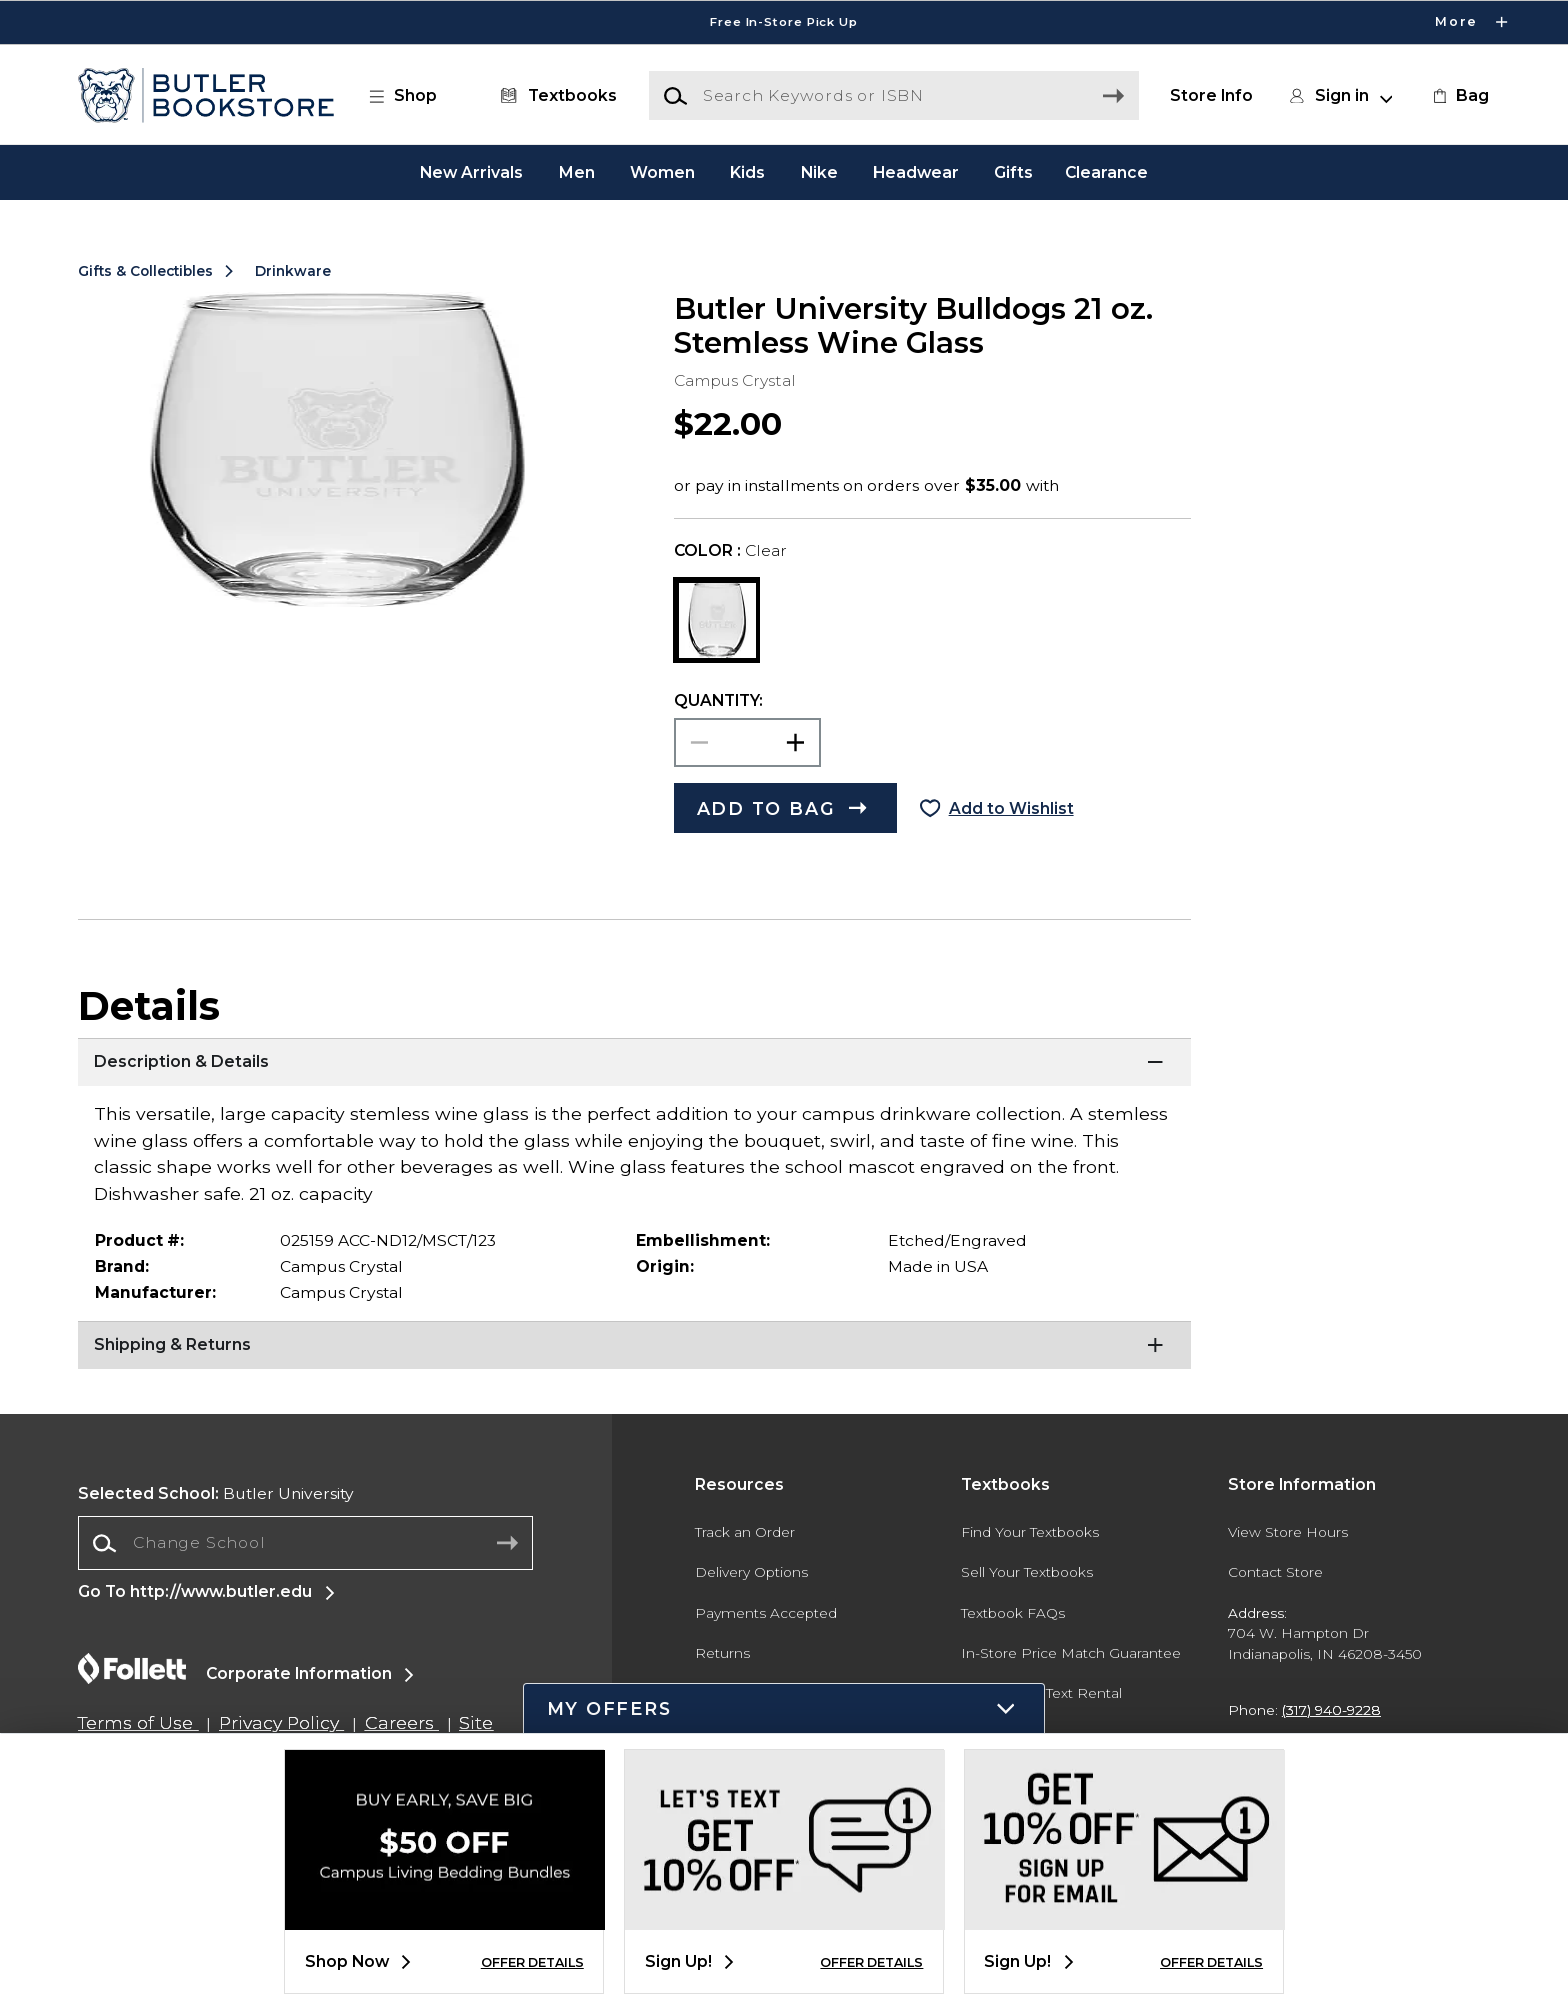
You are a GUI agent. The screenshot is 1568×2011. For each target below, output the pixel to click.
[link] (1459, 96)
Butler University (216, 1493)
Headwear (916, 171)
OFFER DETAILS (532, 1962)
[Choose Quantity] (747, 742)
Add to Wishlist (1011, 808)
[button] (413, 96)
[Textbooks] (554, 96)
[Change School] (305, 1543)
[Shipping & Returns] (634, 1346)
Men (577, 171)
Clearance (1106, 171)
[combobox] (305, 1543)
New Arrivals (471, 171)
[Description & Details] (634, 1063)
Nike (819, 171)
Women (662, 171)
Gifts (1013, 171)
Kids (747, 171)
